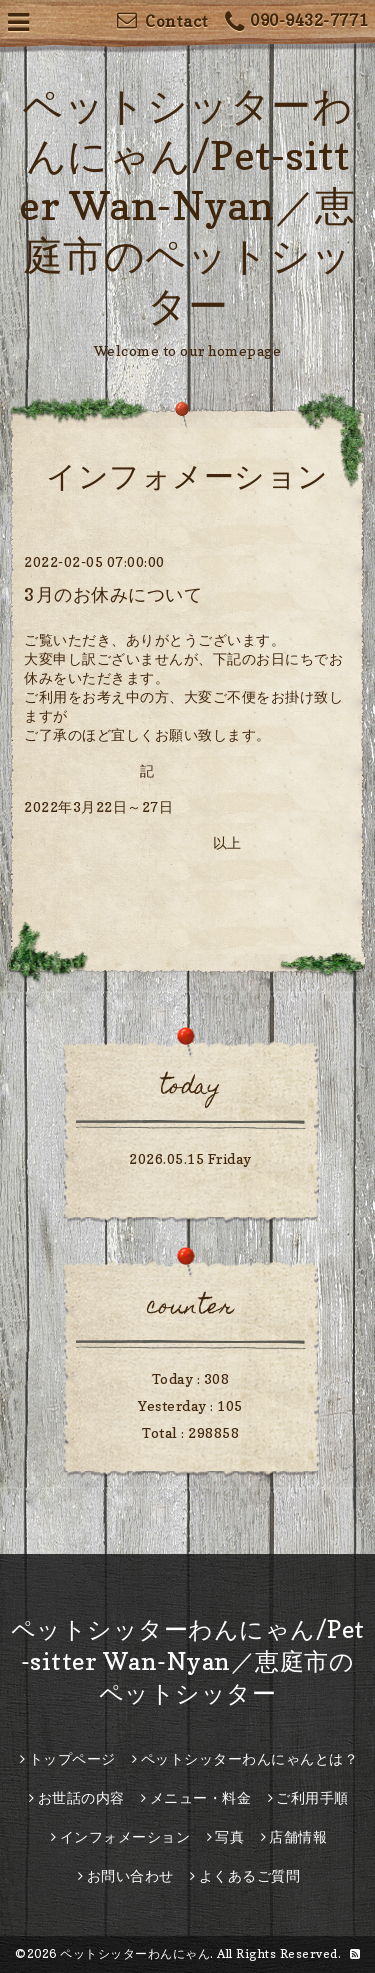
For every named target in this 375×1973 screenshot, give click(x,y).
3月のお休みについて (113, 594)
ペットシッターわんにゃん (135, 1953)
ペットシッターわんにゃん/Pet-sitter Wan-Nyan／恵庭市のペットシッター (187, 205)
